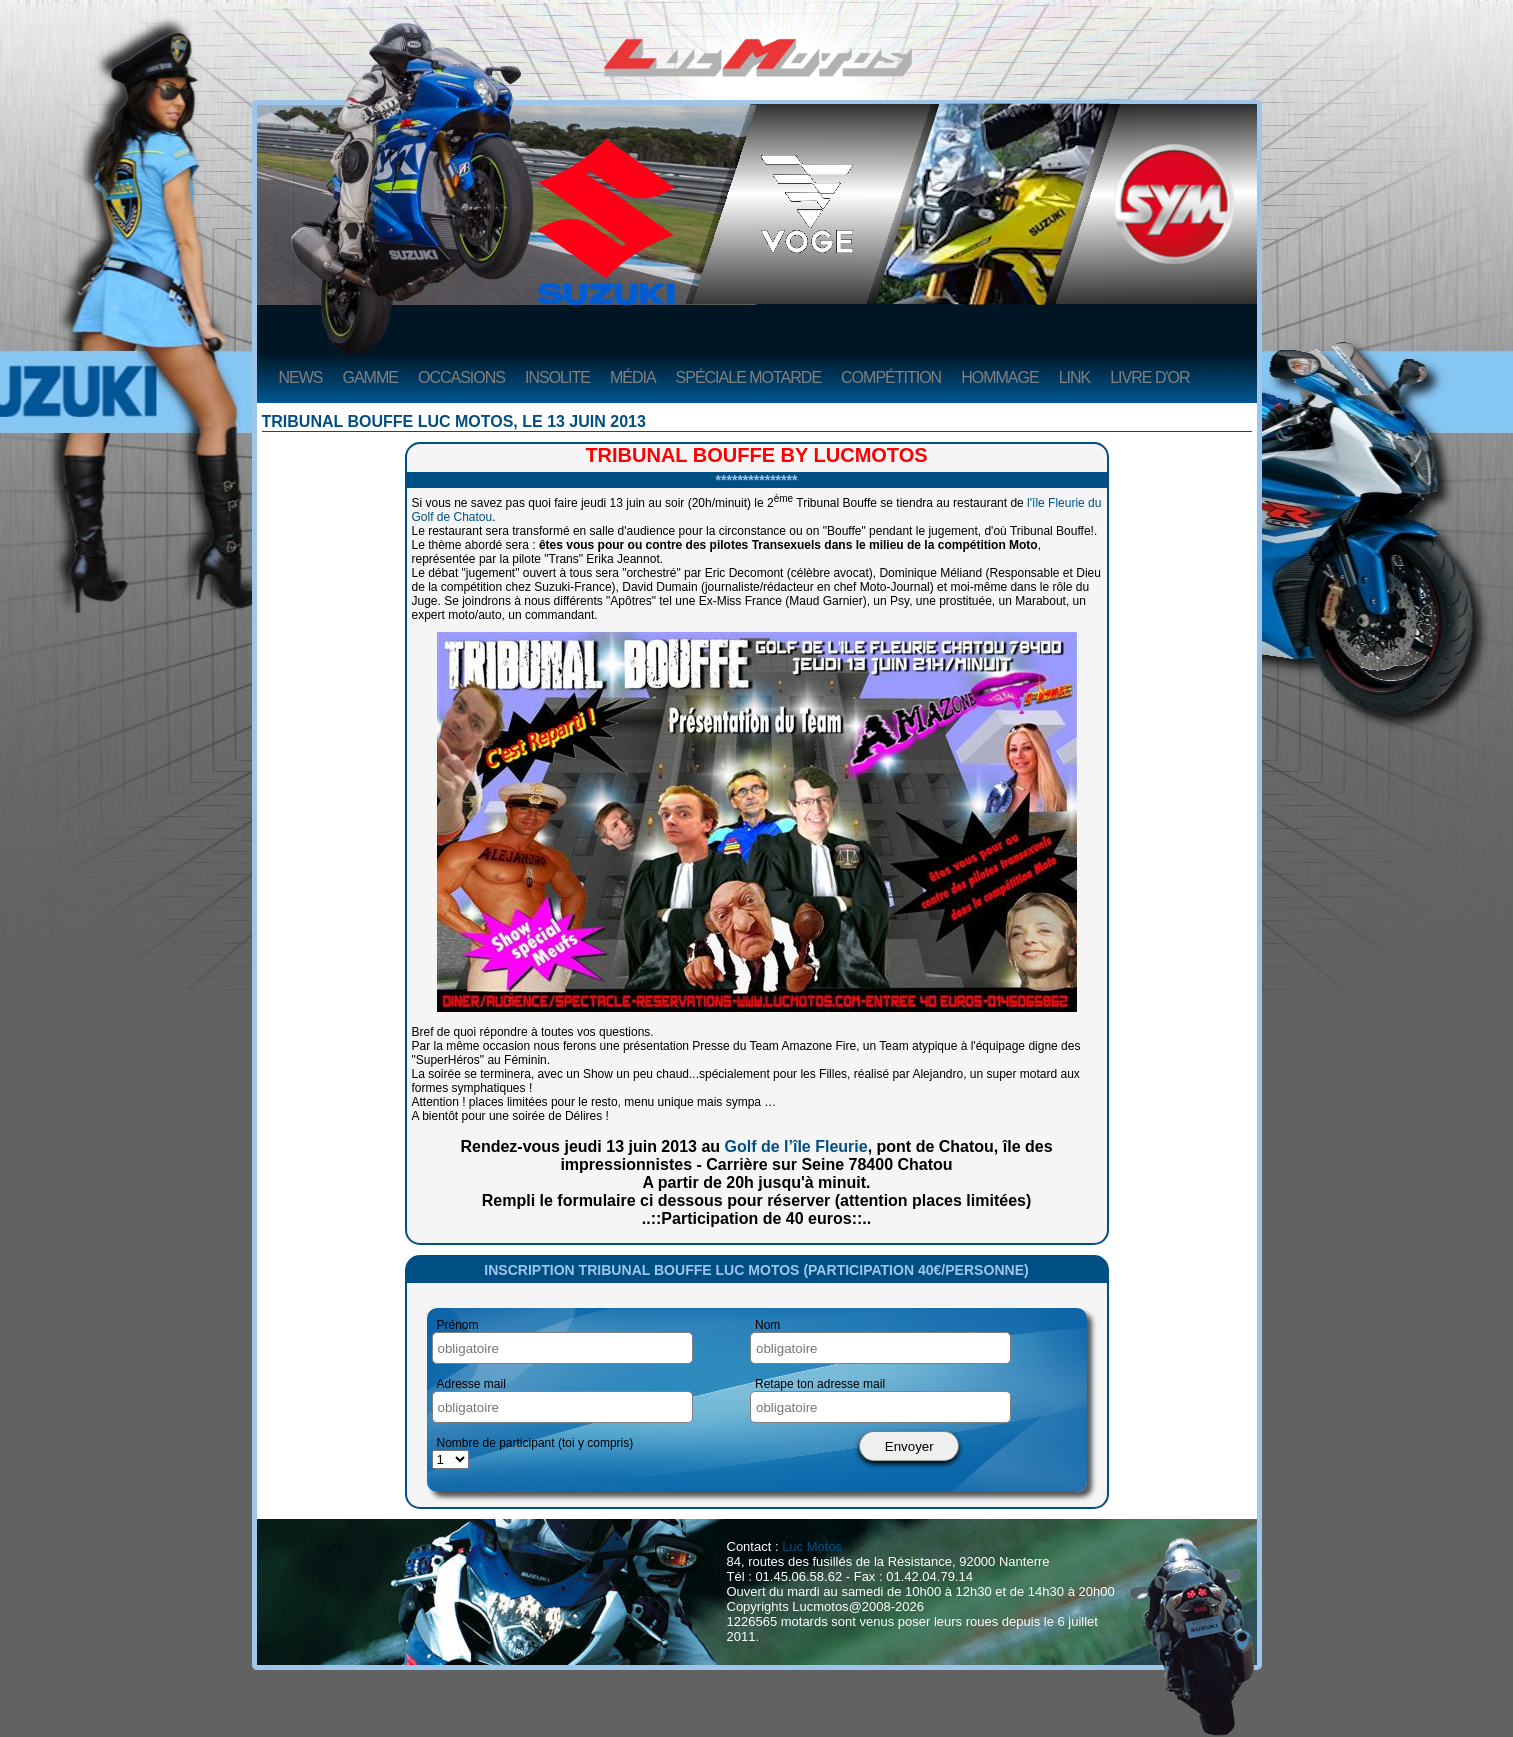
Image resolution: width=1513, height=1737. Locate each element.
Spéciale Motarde (749, 377)
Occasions (461, 377)
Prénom (458, 1325)
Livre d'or (1149, 377)
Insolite (557, 377)
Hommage (999, 377)
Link (1075, 377)
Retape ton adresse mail (820, 1384)
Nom (767, 1325)
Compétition (891, 377)
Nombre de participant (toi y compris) (535, 1443)
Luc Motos (812, 1546)
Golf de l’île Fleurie (796, 1146)
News (301, 377)
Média (633, 377)
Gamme (370, 377)
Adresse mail (471, 1384)
